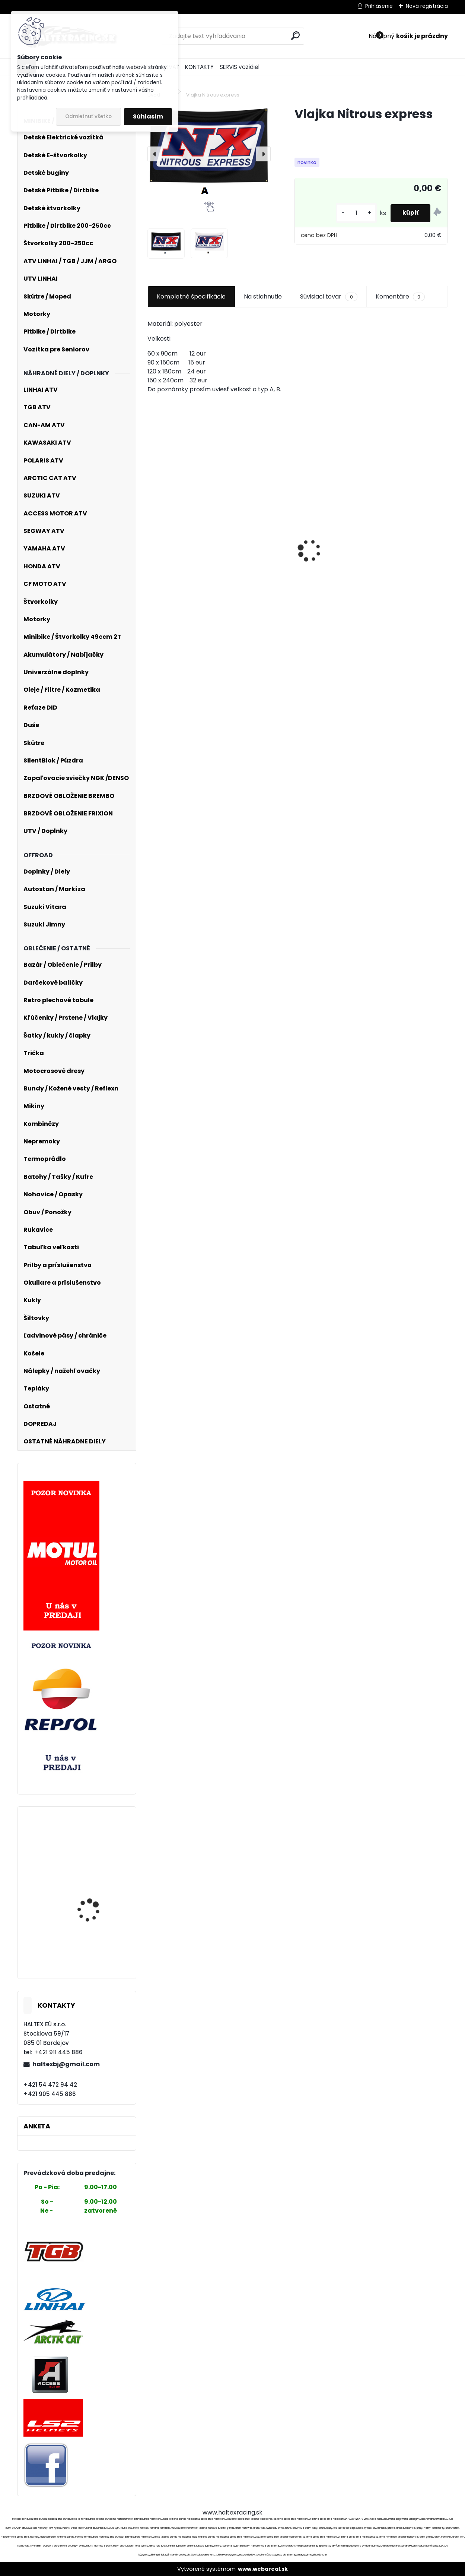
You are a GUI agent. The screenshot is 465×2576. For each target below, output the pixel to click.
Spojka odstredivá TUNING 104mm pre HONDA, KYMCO (91, 1842)
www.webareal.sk (263, 2569)
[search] (295, 35)
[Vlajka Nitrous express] (209, 154)
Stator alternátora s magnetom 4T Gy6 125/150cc (93, 1944)
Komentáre (400, 296)
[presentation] (154, 153)
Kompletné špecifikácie (191, 296)
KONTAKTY (199, 67)
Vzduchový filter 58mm (187, 573)
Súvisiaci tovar (328, 296)
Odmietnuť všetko (88, 116)
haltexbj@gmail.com (66, 2064)
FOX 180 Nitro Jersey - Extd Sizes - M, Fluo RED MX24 (293, 560)
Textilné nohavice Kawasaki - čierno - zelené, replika (399, 589)
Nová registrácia (427, 6)
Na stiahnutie (263, 296)
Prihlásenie (379, 6)
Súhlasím (148, 116)
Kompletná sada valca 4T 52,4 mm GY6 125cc (96, 1891)
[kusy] (350, 213)
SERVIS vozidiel (239, 67)
